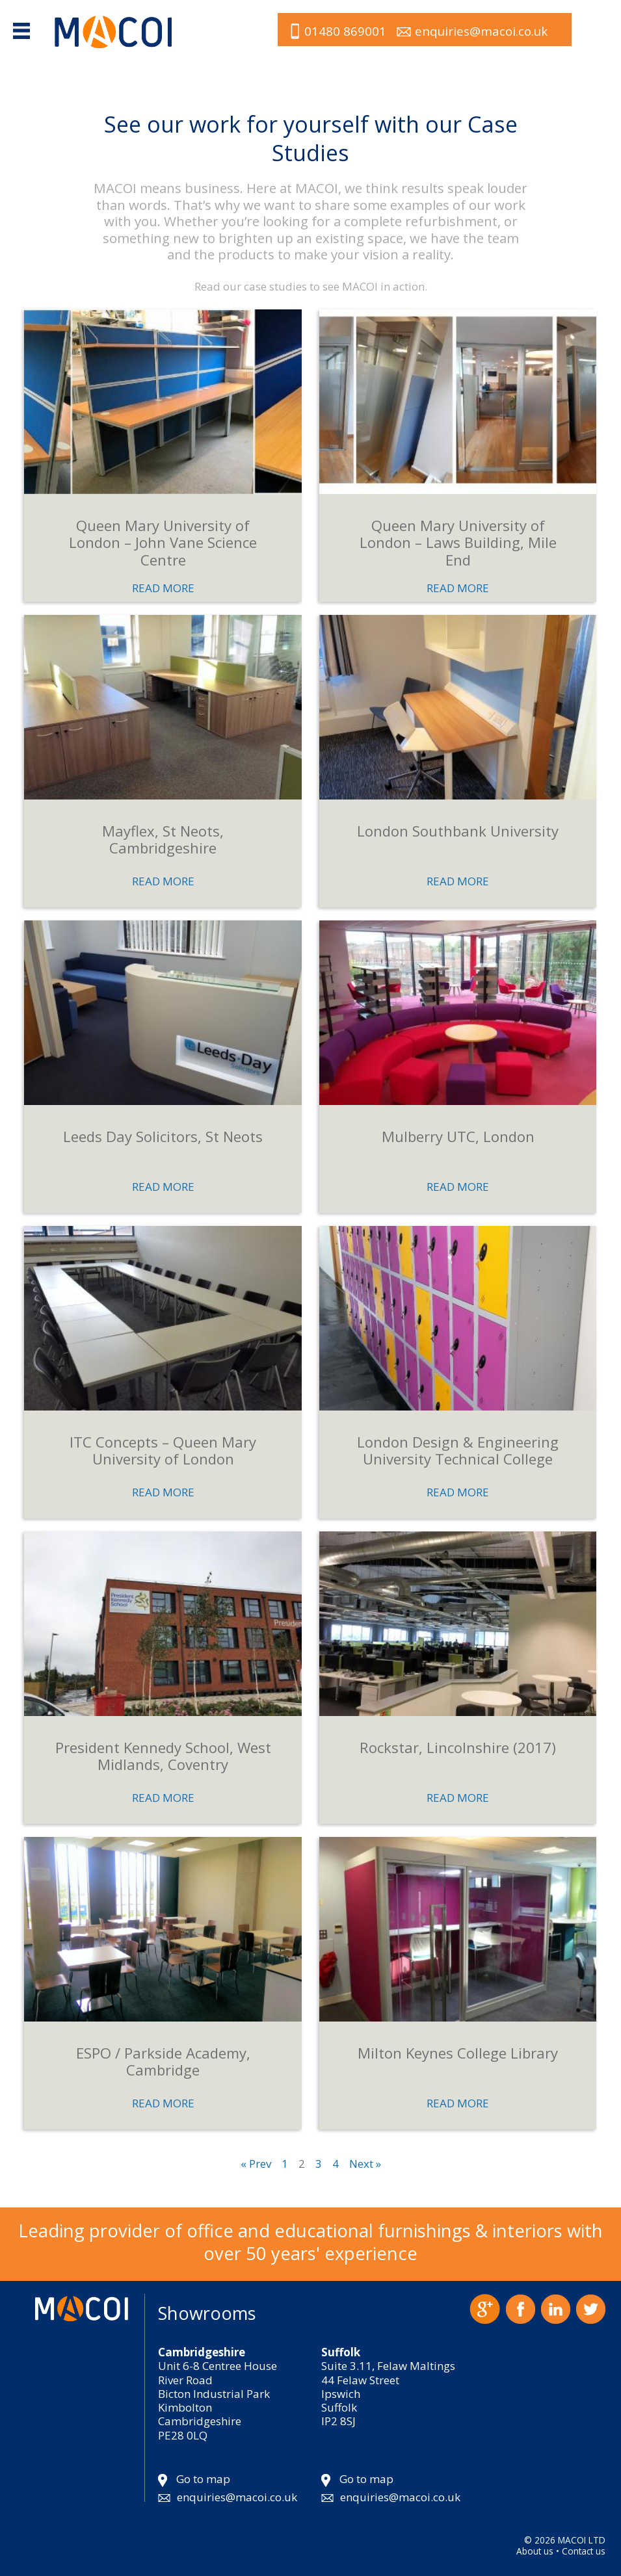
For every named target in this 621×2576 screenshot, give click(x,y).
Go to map (203, 2478)
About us (534, 2551)
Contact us (583, 2551)
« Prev (256, 2163)
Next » (365, 2163)
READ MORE (163, 587)
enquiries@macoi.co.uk (481, 31)
